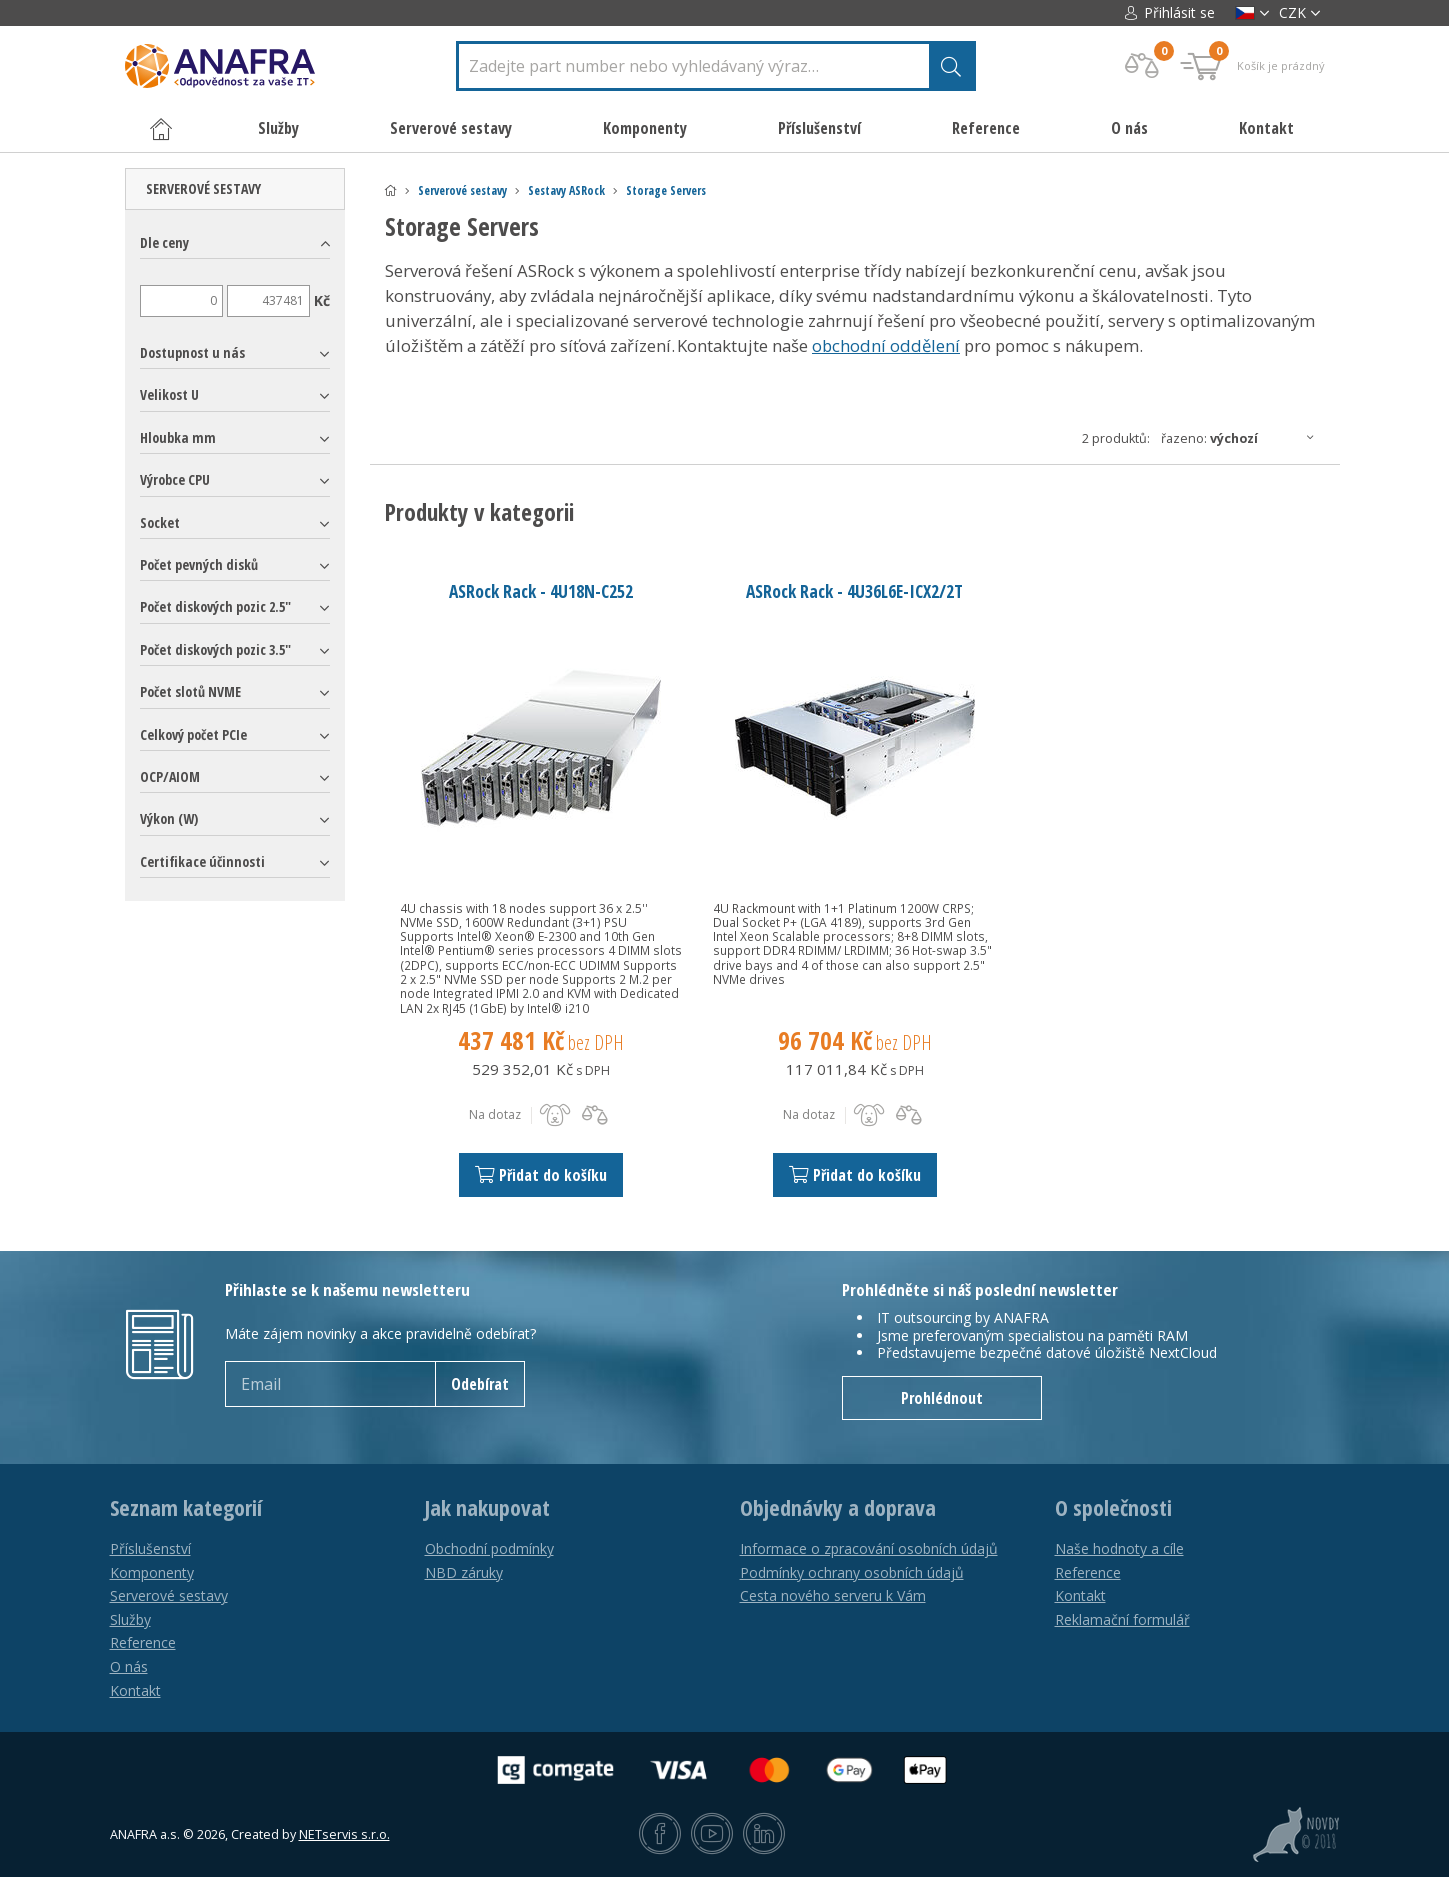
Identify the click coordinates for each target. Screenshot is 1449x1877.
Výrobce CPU (175, 479)
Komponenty (152, 1572)
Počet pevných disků (199, 564)
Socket (160, 522)
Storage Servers (666, 190)
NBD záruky (464, 1572)
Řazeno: (1243, 438)
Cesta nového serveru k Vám (833, 1595)
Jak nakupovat (487, 1508)
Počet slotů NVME (190, 691)
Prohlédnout (942, 1398)
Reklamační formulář (1122, 1619)
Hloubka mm (178, 437)
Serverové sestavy (462, 190)
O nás (1129, 128)
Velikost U (169, 394)
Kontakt (1266, 128)
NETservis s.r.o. (344, 1834)
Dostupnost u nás (192, 352)
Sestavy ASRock (566, 190)
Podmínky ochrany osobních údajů (852, 1572)
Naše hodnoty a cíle (1119, 1548)
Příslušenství (150, 1548)
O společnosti (1113, 1508)
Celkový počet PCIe (193, 734)
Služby (130, 1619)
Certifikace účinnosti (202, 861)
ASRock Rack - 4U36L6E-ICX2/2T (854, 591)
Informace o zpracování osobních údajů (869, 1548)
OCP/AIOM (170, 776)
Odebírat (480, 1384)
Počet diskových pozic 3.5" (215, 649)
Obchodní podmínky (489, 1548)
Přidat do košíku (541, 1175)
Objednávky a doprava (838, 1508)
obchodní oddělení (886, 345)
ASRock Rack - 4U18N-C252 (541, 591)
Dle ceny (164, 242)
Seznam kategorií (186, 1508)
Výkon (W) (169, 818)
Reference (986, 128)
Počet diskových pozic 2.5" (215, 606)
